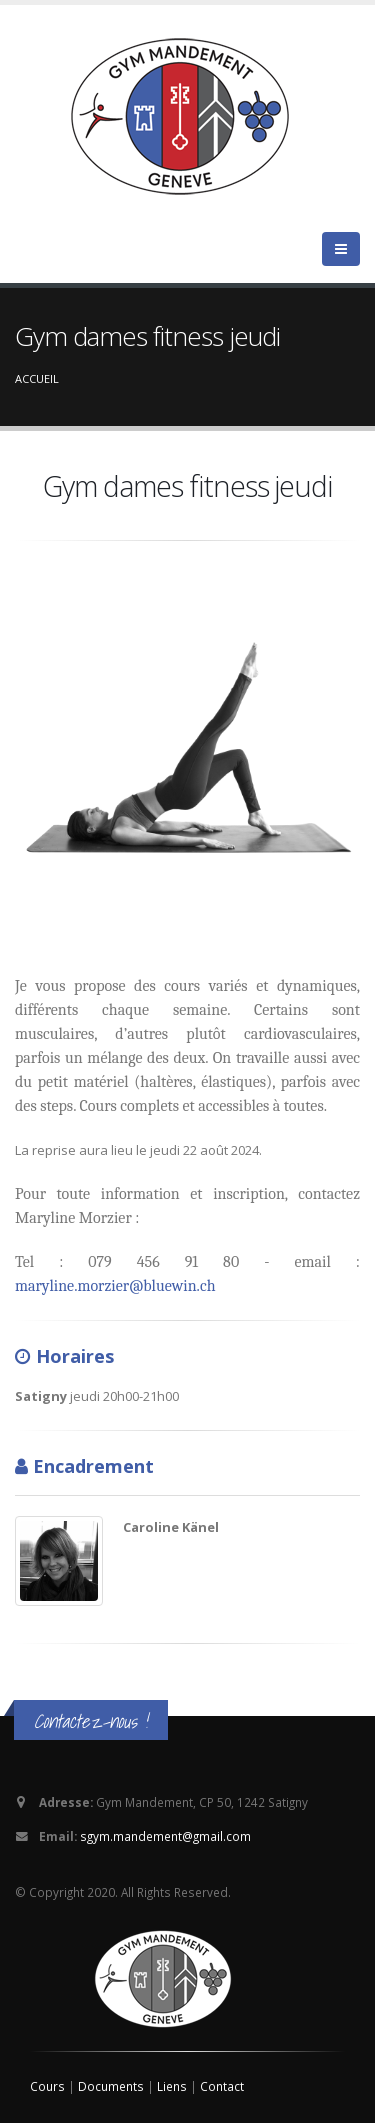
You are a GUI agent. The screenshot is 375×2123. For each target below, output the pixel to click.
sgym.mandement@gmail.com (165, 1836)
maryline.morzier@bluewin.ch (115, 1286)
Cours (49, 2086)
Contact (222, 2086)
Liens (173, 2086)
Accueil (37, 378)
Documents (112, 2086)
